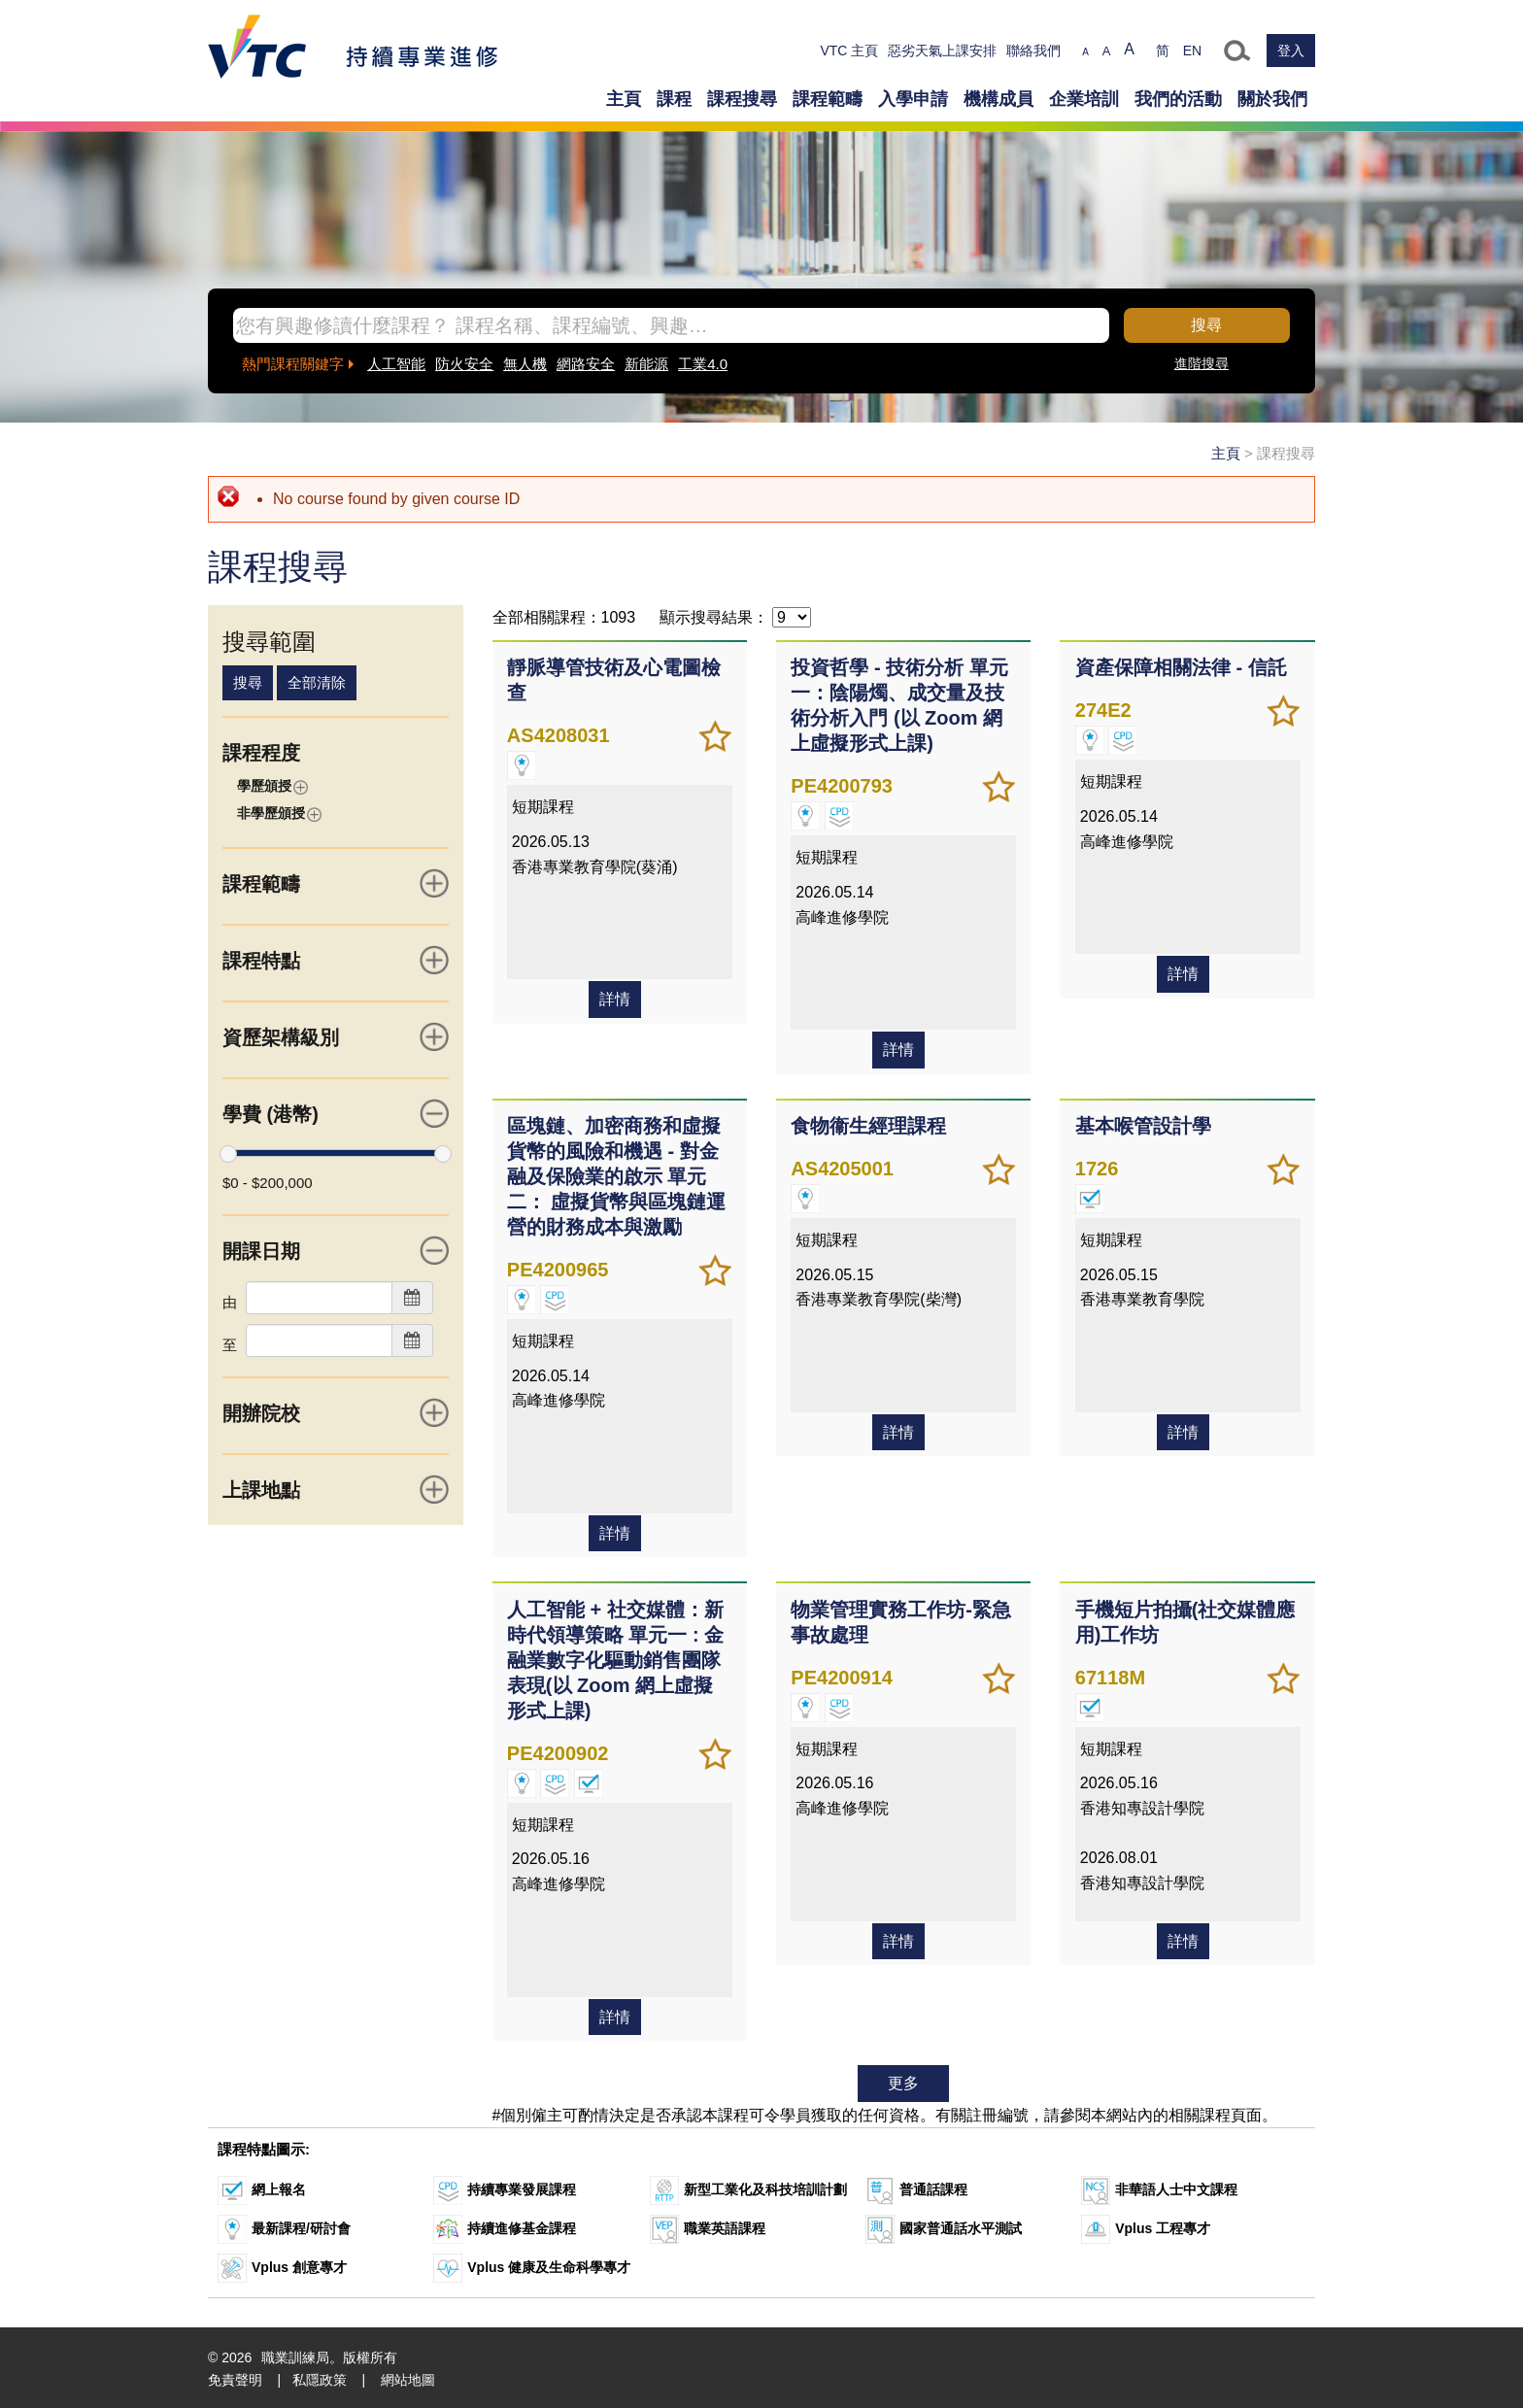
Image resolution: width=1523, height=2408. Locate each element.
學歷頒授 (272, 786)
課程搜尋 (742, 99)
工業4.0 (703, 364)
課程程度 (261, 752)
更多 (903, 2081)
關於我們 (1272, 99)
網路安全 (586, 364)
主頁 (623, 99)
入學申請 (913, 99)
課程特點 (335, 959)
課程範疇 (828, 99)
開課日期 (335, 1250)
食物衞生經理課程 (868, 1125)
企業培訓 (1084, 99)
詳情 (614, 1048)
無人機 (525, 364)
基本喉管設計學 (1142, 1125)
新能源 (646, 364)
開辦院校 (335, 1412)
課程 (674, 99)
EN (1192, 50)
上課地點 (335, 1489)
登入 (1290, 50)
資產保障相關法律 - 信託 (1180, 667)
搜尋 (1206, 325)
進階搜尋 (1201, 363)
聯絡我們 (1033, 50)
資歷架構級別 (335, 1036)
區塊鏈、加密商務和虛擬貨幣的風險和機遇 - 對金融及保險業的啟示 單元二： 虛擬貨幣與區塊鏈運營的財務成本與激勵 (617, 1175)
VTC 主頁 (849, 50)
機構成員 (998, 99)
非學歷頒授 (279, 813)
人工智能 (396, 364)
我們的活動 (1178, 99)
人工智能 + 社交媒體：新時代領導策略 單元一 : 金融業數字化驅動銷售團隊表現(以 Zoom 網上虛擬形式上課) (619, 1658)
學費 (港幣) (335, 1113)
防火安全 (464, 364)
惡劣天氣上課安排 (942, 50)
